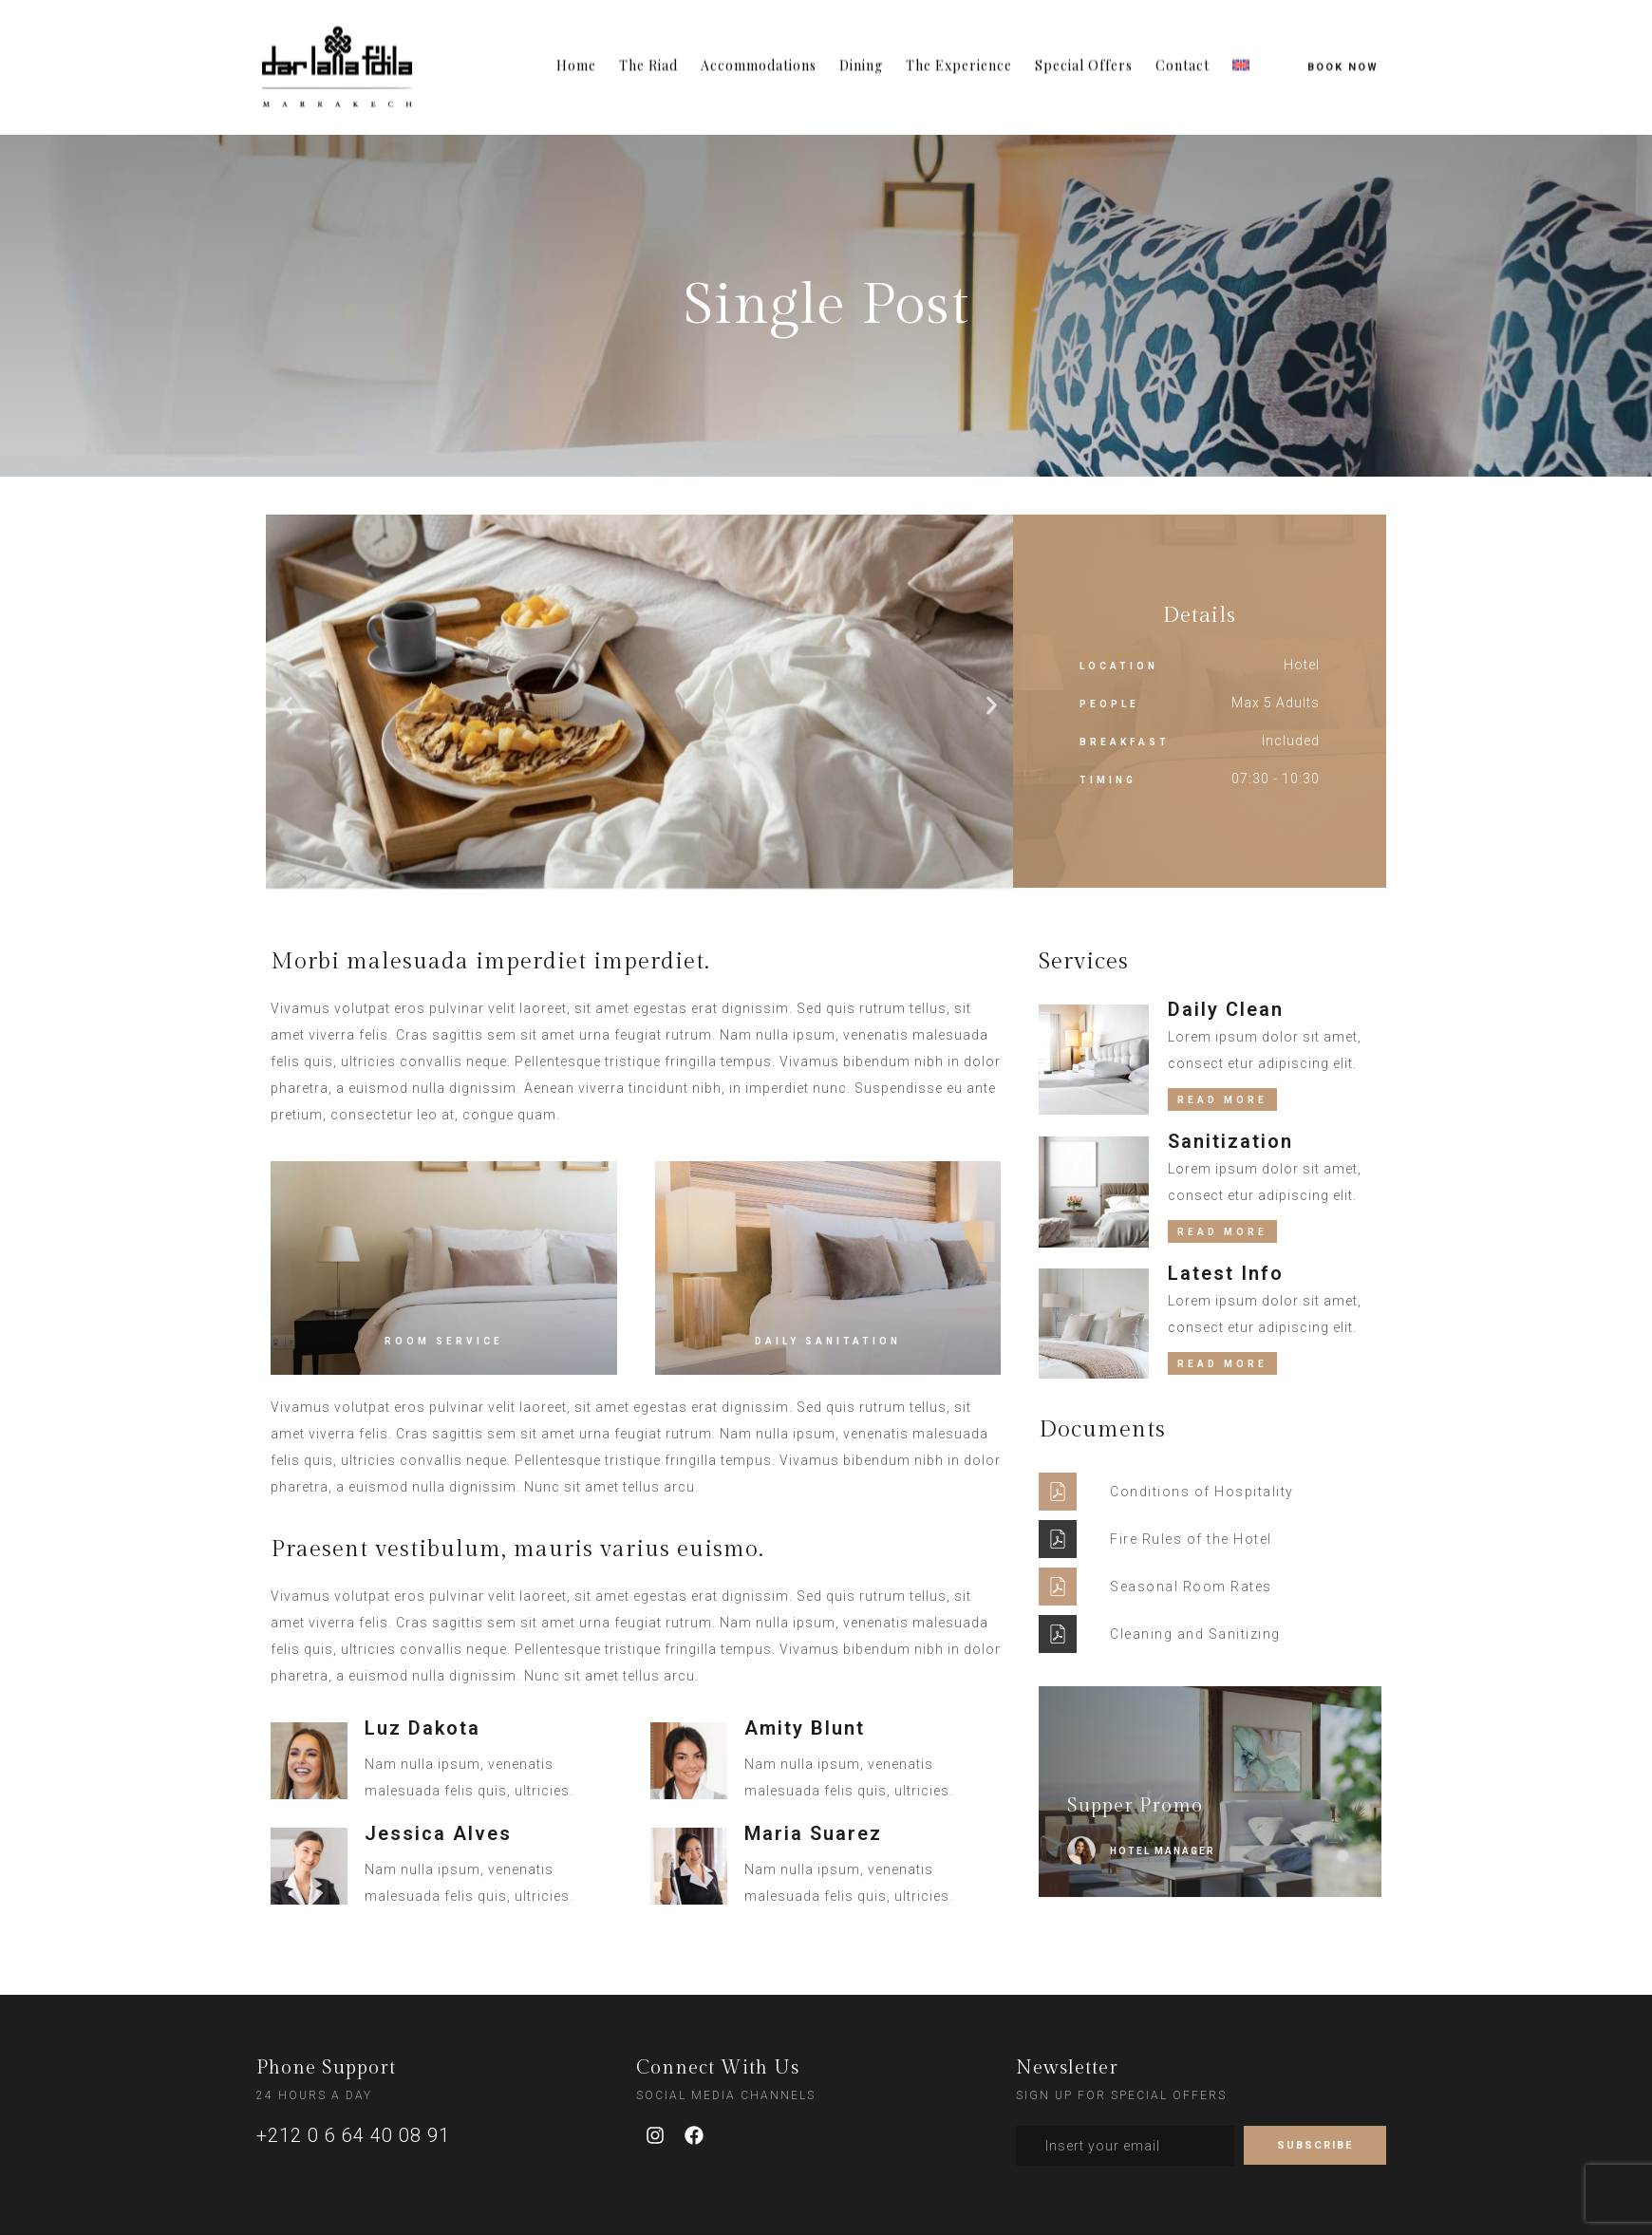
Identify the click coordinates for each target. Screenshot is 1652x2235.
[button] (287, 705)
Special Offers (1084, 44)
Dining (861, 44)
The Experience (959, 44)
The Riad (648, 44)
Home (576, 44)
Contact (1182, 44)
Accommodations (759, 44)
